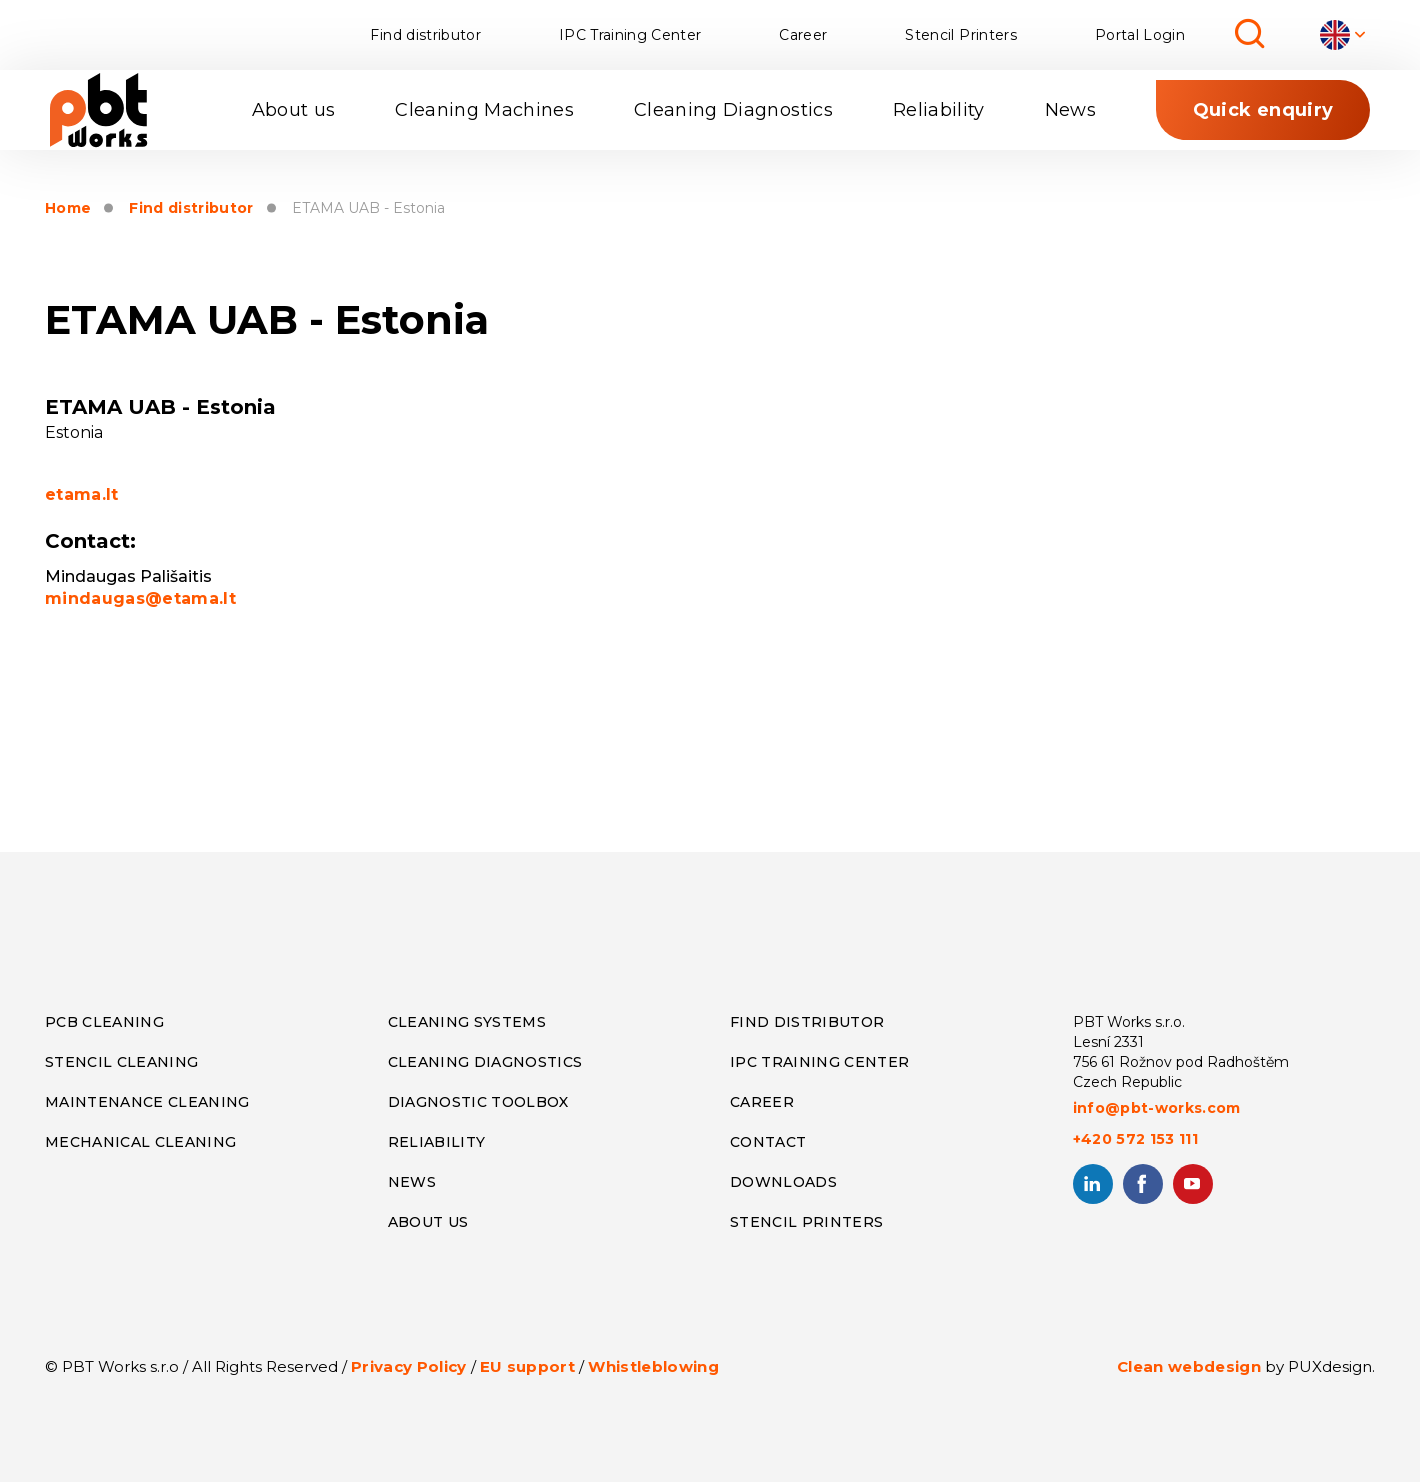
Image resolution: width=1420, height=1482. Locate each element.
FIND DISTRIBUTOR (807, 1022)
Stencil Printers (960, 35)
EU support (527, 1366)
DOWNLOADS (783, 1182)
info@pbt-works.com (1157, 1108)
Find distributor (425, 35)
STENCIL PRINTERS (806, 1222)
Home (68, 208)
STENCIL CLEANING (121, 1062)
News (1070, 110)
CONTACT (768, 1142)
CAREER (762, 1102)
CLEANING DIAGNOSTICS (485, 1062)
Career (803, 35)
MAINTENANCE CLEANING (147, 1102)
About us (294, 110)
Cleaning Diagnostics (733, 110)
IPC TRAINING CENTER (819, 1062)
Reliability (939, 110)
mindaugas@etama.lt (140, 598)
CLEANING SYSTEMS (467, 1022)
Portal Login (1140, 35)
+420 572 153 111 (1135, 1139)
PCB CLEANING (104, 1022)
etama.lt (82, 494)
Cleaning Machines (484, 110)
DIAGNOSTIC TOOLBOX (478, 1102)
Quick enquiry (1263, 110)
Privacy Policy (409, 1366)
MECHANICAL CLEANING (140, 1142)
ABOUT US (428, 1222)
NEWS (412, 1182)
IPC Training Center (630, 35)
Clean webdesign (1189, 1366)
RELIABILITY (437, 1142)
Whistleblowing (653, 1366)
